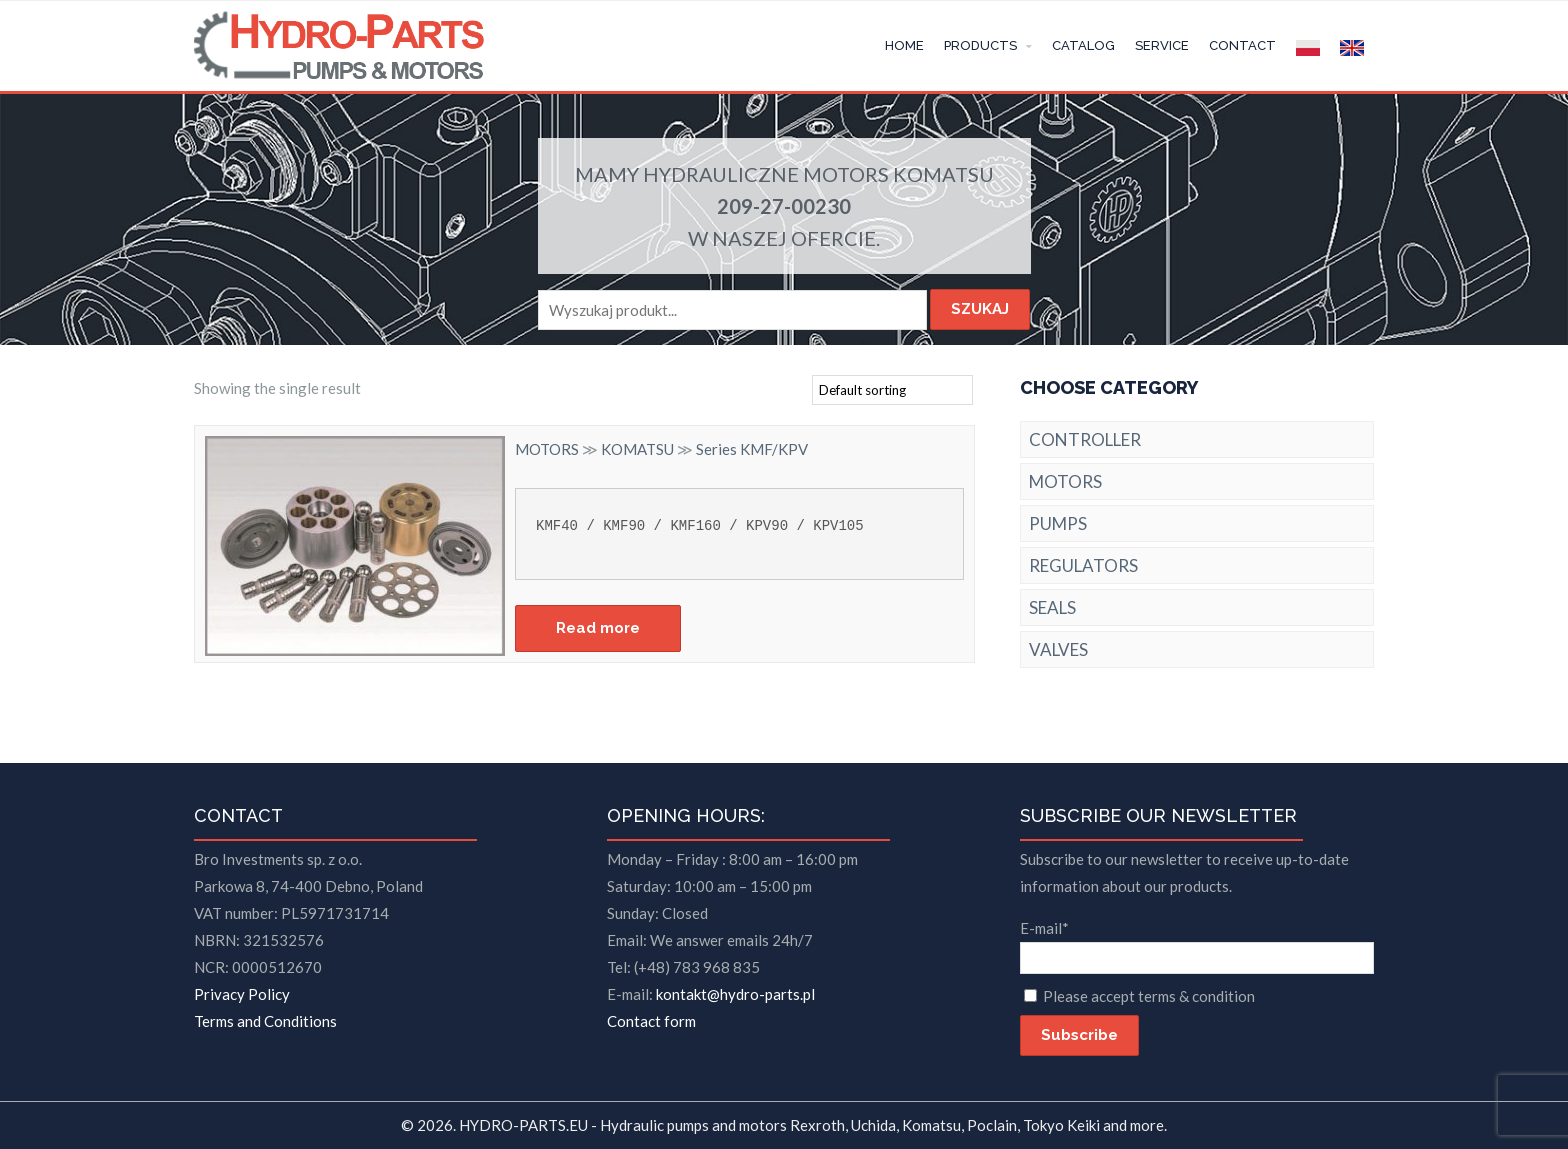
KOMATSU (943, 174)
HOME (904, 45)
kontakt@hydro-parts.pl (735, 994)
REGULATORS (1083, 565)
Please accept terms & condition (1149, 996)
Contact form (651, 1021)
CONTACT (1242, 45)
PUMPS (1058, 523)
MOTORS (846, 174)
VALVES (1058, 649)
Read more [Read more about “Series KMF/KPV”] (598, 628)
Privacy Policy (242, 994)
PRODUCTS (980, 45)
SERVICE (1162, 45)
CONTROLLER (1085, 439)
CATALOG (1083, 45)
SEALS (1052, 607)
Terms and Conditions (265, 1021)
